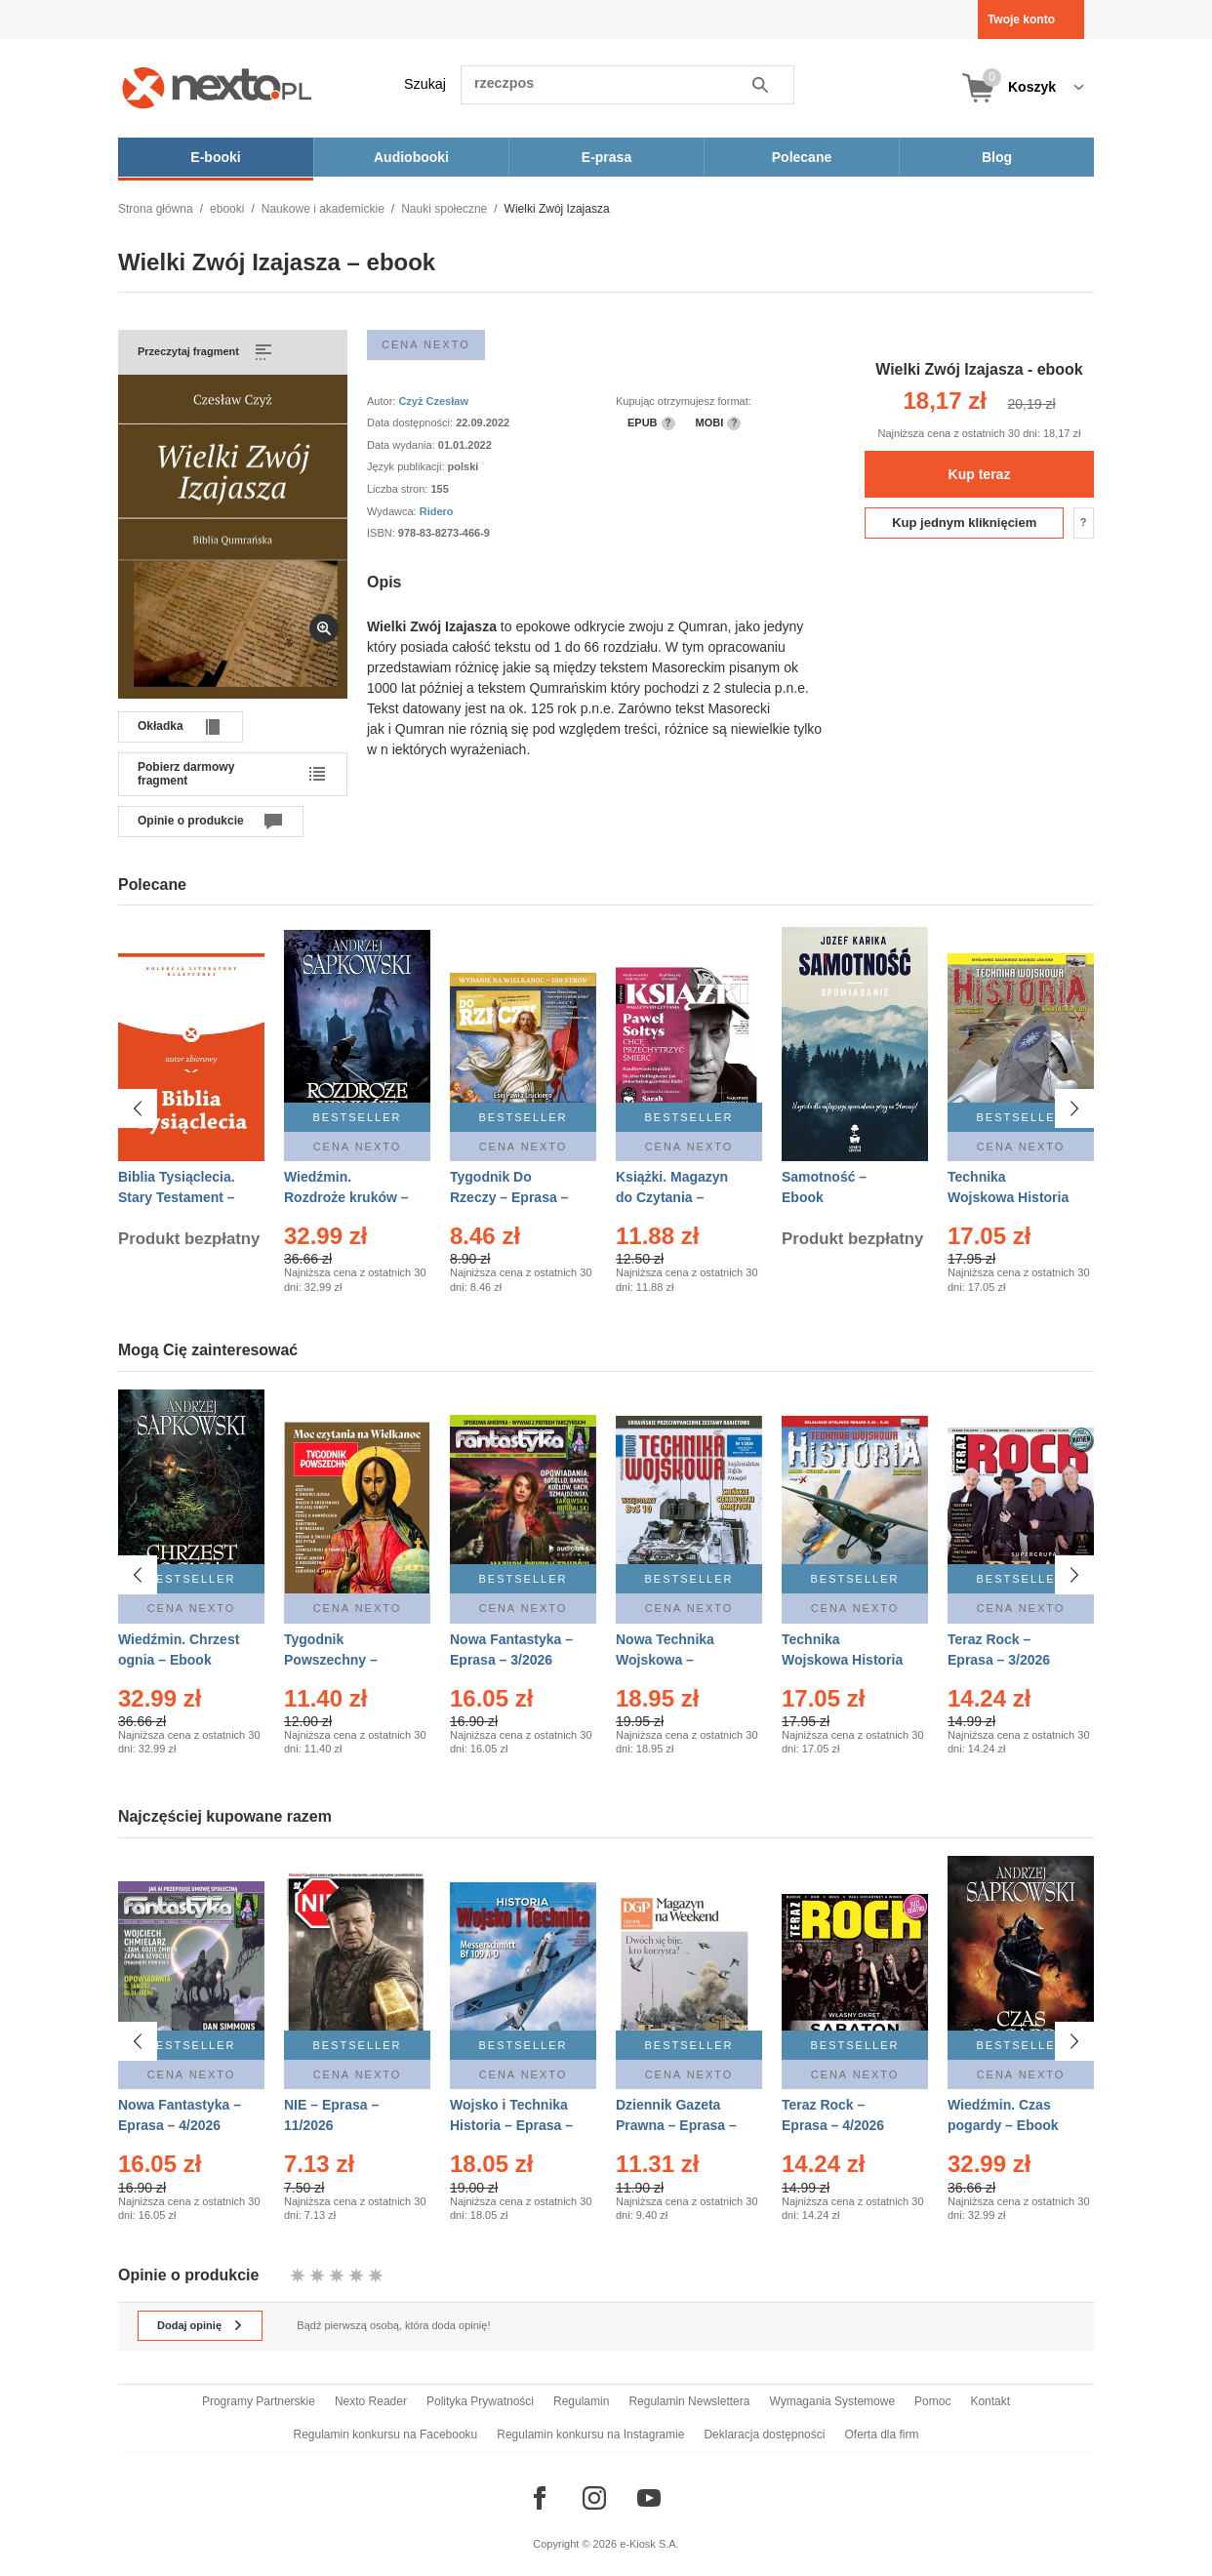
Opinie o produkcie (191, 820)
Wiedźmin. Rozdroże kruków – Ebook (346, 1197)
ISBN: (382, 533)
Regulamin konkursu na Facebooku (386, 2434)
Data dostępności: (411, 422)
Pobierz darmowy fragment (186, 773)
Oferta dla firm (881, 2434)
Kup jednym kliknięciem (964, 522)
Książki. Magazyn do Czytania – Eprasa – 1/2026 (672, 1197)
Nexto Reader (371, 2401)
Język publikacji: (407, 466)
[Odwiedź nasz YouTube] (649, 2498)
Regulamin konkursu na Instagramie (590, 2434)
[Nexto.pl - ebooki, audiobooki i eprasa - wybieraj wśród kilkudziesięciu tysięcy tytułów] (217, 87)
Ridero (437, 511)
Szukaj (425, 84)
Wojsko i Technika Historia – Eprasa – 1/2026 (511, 2120)
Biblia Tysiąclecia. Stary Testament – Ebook (176, 1197)
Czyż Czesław (433, 401)
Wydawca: (393, 511)
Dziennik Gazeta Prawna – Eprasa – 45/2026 (676, 2120)
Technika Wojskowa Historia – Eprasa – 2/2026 (842, 1659)
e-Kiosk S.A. (649, 2544)
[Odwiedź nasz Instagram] (594, 2498)
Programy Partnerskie (258, 2401)
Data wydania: (402, 445)
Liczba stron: (398, 489)
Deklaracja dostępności (764, 2434)
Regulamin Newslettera (688, 2401)
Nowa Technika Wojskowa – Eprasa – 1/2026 (667, 1659)
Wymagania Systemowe (832, 2401)
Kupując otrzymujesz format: (683, 401)
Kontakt (990, 2401)
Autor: (382, 401)
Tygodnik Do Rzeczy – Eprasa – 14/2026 (509, 1197)
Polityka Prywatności (480, 2401)
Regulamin (581, 2401)
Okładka (160, 726)
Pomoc (932, 2401)
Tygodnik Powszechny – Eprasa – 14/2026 (339, 1659)
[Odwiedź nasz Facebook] (539, 2498)
